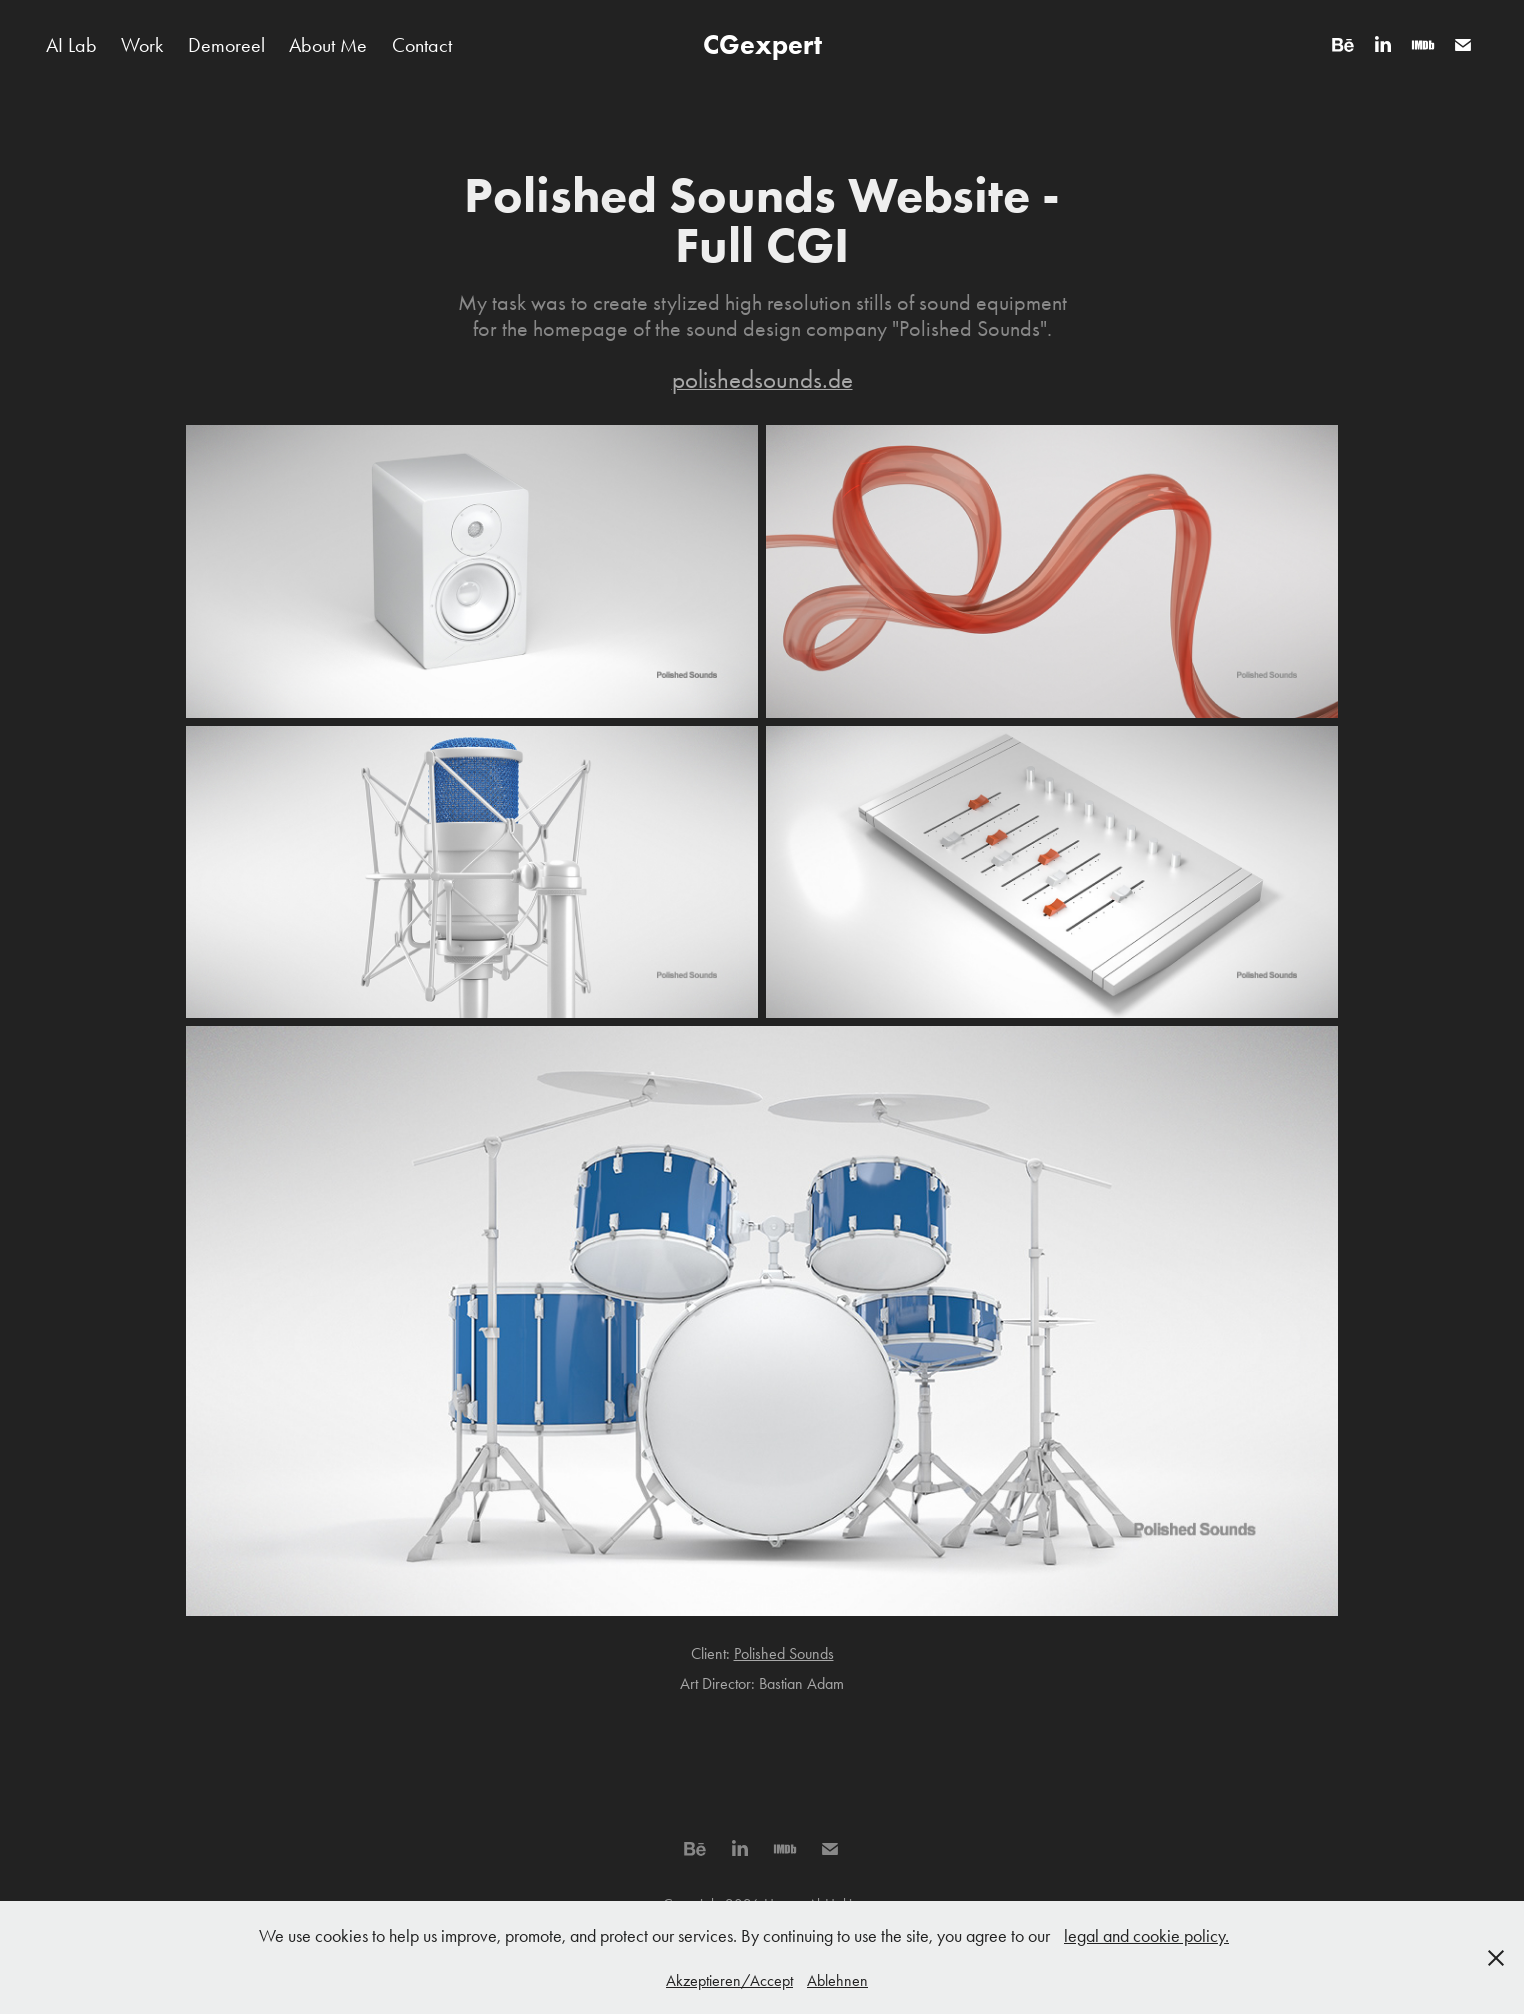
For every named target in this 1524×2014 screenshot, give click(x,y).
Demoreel (226, 45)
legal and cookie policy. (1146, 1936)
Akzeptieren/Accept (729, 1980)
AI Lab (71, 45)
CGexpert (762, 44)
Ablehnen (837, 1980)
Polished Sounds (784, 1653)
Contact (422, 45)
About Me (328, 45)
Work (142, 45)
